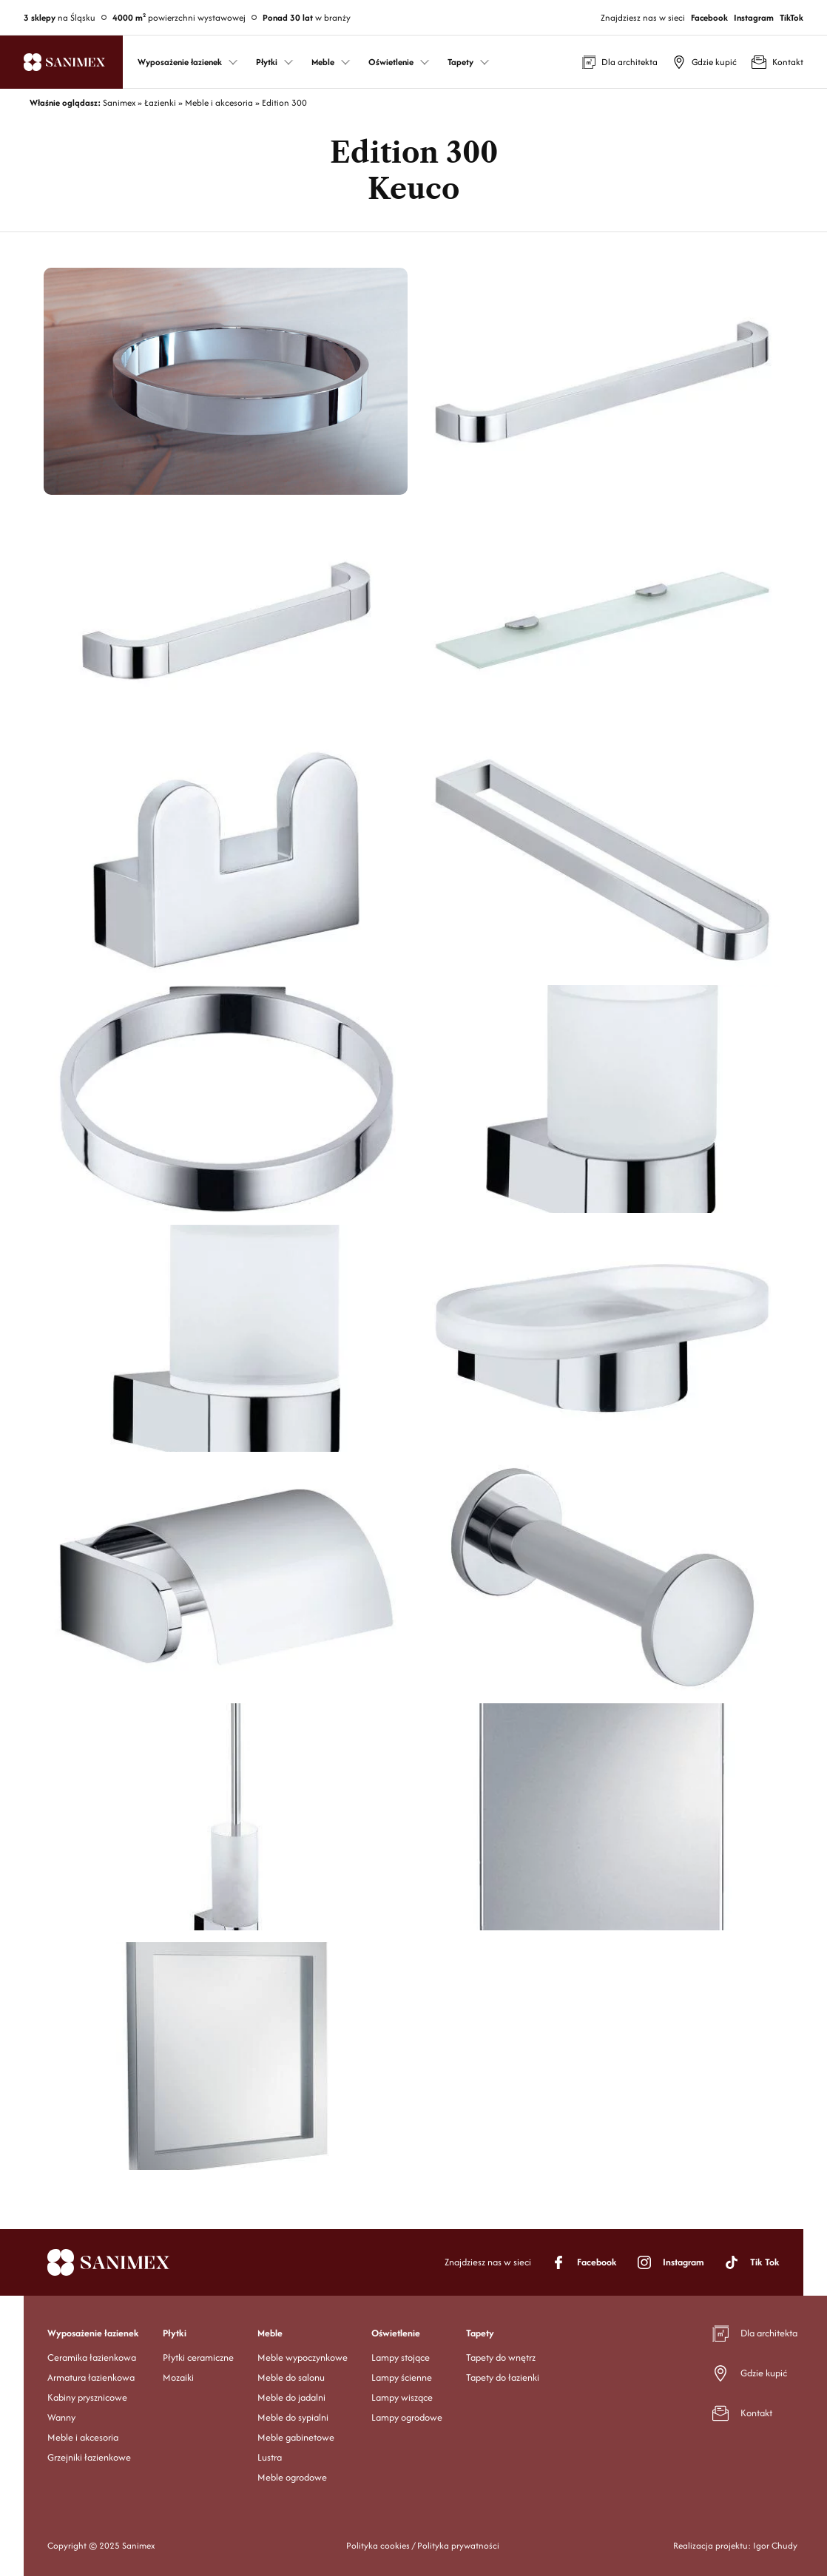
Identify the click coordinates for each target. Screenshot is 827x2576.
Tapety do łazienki (502, 2377)
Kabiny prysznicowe (87, 2397)
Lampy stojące (400, 2357)
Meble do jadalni (291, 2397)
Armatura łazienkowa (91, 2377)
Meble (270, 2333)
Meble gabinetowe (295, 2437)
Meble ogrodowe (292, 2477)
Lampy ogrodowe (406, 2417)
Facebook (709, 17)
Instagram (754, 17)
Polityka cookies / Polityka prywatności (422, 2545)
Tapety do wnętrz (501, 2357)
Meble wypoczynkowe (302, 2357)
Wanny (61, 2417)
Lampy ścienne (401, 2377)
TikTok (791, 17)
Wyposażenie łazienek (93, 2333)
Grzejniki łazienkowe (89, 2457)
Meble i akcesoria (82, 2437)
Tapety (480, 2333)
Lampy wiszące (402, 2397)
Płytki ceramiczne (198, 2357)
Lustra (269, 2457)
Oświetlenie (395, 2333)
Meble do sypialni (292, 2417)
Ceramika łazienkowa (91, 2357)
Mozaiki (178, 2377)
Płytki (174, 2333)
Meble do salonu (291, 2377)
